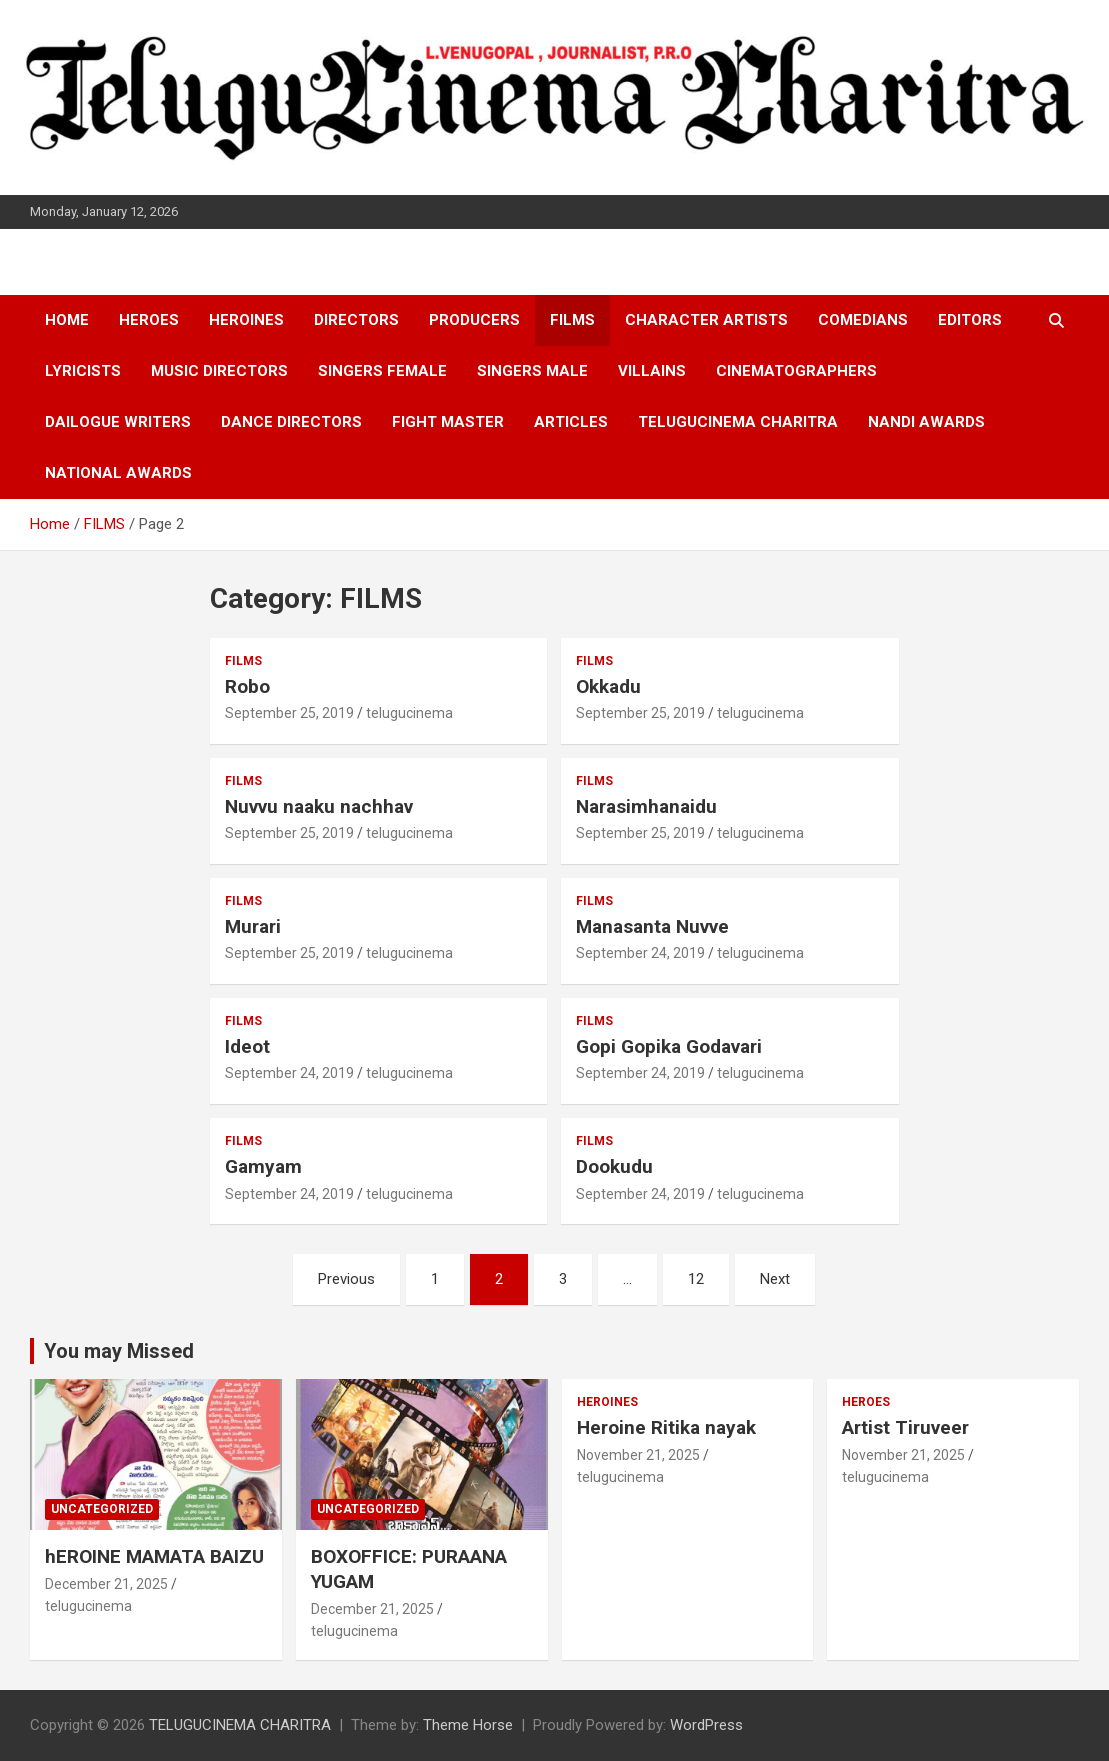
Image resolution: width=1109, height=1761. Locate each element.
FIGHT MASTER (448, 422)
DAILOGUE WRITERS (118, 422)
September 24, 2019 (640, 953)
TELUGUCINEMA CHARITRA (738, 422)
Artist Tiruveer (905, 1427)
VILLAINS (652, 371)
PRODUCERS (474, 320)
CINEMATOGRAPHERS (796, 371)
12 (696, 1279)
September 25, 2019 (289, 713)
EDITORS (970, 320)
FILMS (572, 320)
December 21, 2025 (106, 1584)
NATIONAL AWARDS (118, 473)
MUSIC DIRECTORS (219, 371)
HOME (67, 320)
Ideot (247, 1046)
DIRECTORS (356, 320)
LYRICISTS (83, 371)
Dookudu (614, 1166)
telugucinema (409, 713)
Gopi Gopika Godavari (669, 1046)
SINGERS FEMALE (382, 371)
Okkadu (608, 686)
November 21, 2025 (638, 1455)
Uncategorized (102, 1509)
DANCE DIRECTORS (291, 422)
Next (775, 1279)
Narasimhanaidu (646, 806)
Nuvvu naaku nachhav (319, 806)
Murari (253, 926)
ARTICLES (571, 422)
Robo (247, 686)
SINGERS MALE (532, 371)
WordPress (706, 1725)
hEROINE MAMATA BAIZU (154, 1556)
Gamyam (263, 1166)
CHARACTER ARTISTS (706, 320)
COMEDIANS (863, 320)
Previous (346, 1279)
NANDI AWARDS (926, 422)
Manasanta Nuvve (652, 926)
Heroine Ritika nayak (666, 1427)
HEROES (149, 320)
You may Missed (119, 1351)
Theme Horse (468, 1725)
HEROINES (246, 320)
